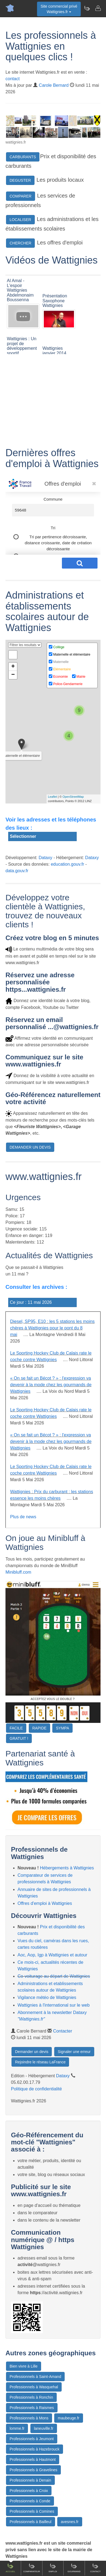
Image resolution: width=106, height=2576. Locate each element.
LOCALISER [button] (20, 219)
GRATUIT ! (19, 1738)
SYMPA (62, 1728)
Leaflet (52, 796)
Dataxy (45, 857)
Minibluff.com (18, 1572)
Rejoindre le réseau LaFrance (40, 2062)
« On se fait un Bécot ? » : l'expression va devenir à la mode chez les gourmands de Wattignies (50, 1385)
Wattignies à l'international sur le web (54, 2005)
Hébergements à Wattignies (67, 1868)
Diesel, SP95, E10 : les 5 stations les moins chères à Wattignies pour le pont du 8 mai (52, 1328)
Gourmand (74, 2568)
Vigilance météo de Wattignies (47, 1997)
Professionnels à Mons (29, 2418)
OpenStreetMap (73, 796)
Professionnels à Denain (30, 2480)
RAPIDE (39, 1728)
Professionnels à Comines (32, 2511)
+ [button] (13, 667)
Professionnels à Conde (30, 2501)
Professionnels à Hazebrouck (34, 2449)
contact (12, 78)
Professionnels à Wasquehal (34, 2387)
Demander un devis (31, 2051)
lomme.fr (17, 2428)
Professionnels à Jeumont (32, 2439)
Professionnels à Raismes (32, 2407)
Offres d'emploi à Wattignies (45, 1903)
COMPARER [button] (20, 196)
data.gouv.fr (16, 870)
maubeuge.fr (68, 2418)
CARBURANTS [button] (23, 157)
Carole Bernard (54, 85)
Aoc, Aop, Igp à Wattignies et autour (52, 1955)
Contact (95, 2568)
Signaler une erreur (74, 2051)
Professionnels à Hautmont (33, 2459)
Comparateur (31, 2568)
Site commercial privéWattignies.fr (59, 9)
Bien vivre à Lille (24, 2366)
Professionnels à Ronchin (31, 2397)
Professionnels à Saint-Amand (35, 2376)
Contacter (62, 2031)
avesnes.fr (70, 2522)
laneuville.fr (43, 2428)
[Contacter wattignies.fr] (97, 8)
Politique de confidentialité (36, 2089)
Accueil (10, 2568)
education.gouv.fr (67, 864)
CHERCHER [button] (20, 243)
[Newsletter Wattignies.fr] (86, 8)
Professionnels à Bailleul (30, 2522)
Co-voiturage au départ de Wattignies (54, 1976)
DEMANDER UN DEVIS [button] (30, 1147)
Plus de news (23, 1516)
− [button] (13, 675)
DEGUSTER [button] (20, 180)
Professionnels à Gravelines (33, 2470)
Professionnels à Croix (29, 2490)
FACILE (16, 1728)
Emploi (53, 2568)
